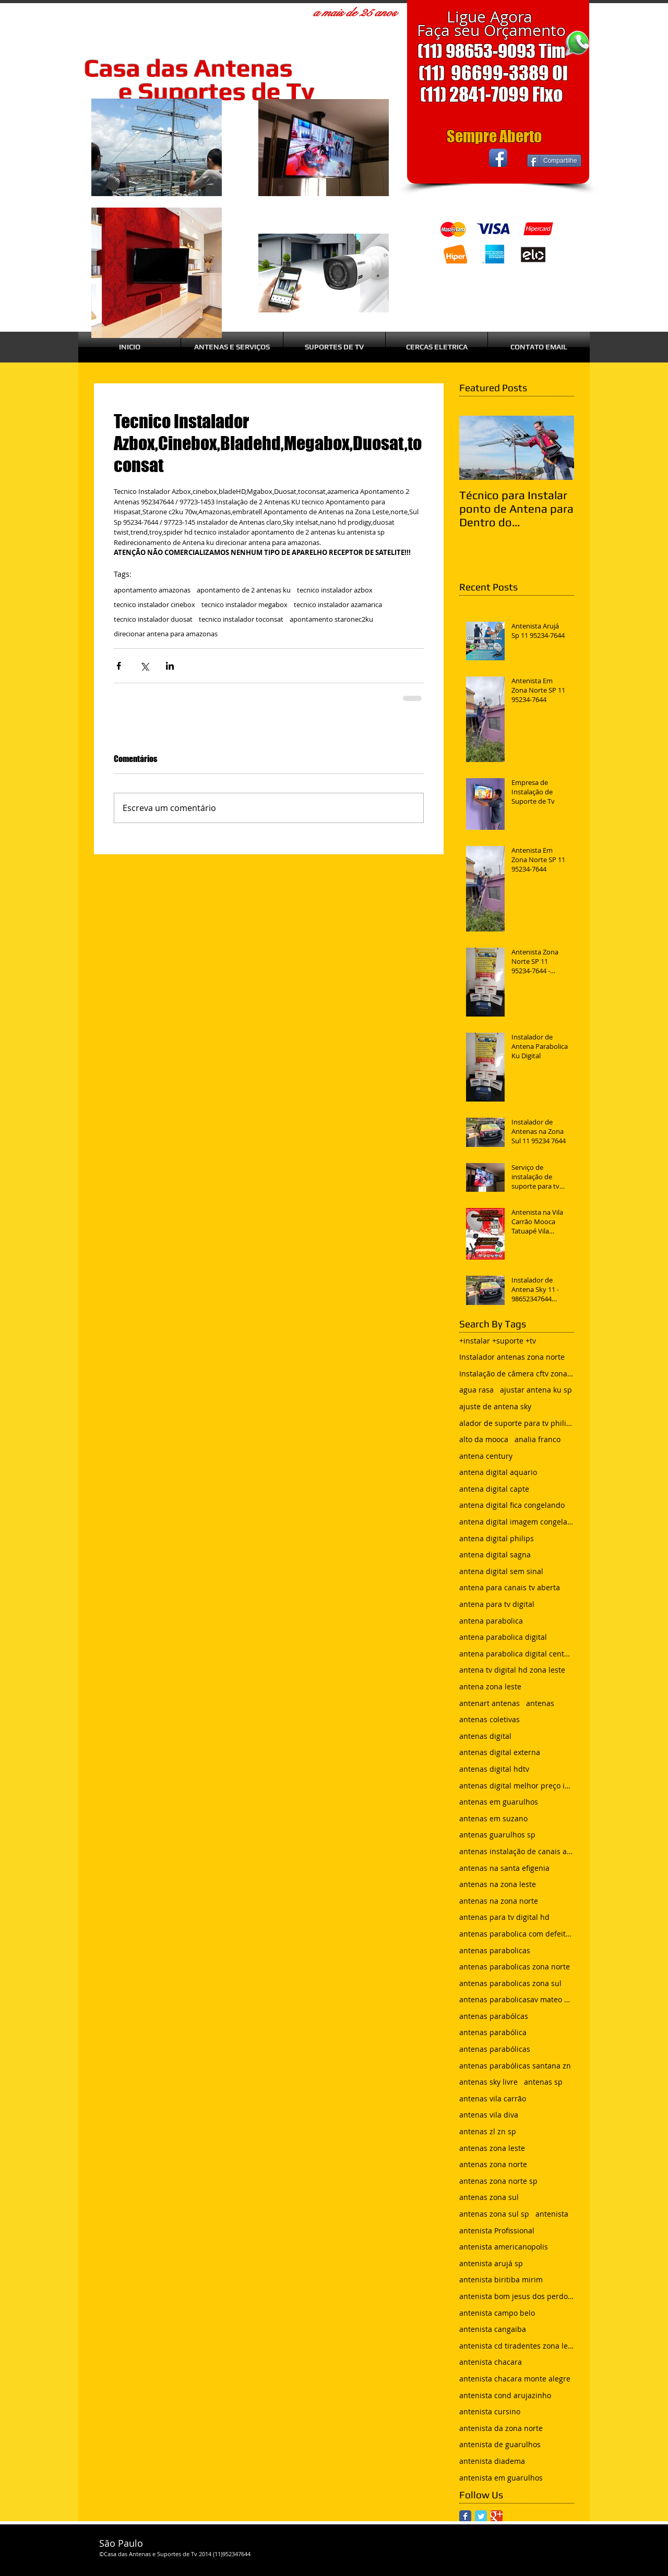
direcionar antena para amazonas (166, 634)
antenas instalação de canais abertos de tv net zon (516, 1851)
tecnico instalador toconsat (241, 619)
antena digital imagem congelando (516, 1522)
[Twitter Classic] (481, 2516)
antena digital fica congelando (512, 1505)
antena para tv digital (496, 1604)
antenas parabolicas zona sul (510, 1983)
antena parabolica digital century (516, 1654)
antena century (485, 1456)
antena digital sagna (495, 1554)
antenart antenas (489, 1703)
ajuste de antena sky (495, 1406)
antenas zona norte (493, 2164)
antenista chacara (490, 2362)
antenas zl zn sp (487, 2131)
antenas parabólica (493, 2032)
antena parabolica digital (503, 1637)
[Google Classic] (497, 2516)
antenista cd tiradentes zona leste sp (516, 2346)
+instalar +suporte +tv (497, 1341)
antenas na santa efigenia (504, 1868)
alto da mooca (483, 1439)
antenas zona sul (489, 2197)
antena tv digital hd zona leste (512, 1670)
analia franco (537, 1439)
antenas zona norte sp (498, 2181)
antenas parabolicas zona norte (514, 1967)
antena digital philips (496, 1538)
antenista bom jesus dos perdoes (516, 2296)
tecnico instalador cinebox (154, 604)
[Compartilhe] (554, 160)
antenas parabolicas (494, 1950)
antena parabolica (491, 1621)
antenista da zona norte (501, 2428)
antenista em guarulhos (501, 2478)
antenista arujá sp (491, 2263)
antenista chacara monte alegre (514, 2379)
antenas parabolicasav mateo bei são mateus (516, 1999)
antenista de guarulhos (500, 2444)
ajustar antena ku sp (536, 1390)
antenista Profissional (496, 2230)
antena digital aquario (498, 1472)
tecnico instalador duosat (153, 619)
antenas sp (543, 2082)
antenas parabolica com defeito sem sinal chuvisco (516, 1934)
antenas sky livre (488, 2082)
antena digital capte (494, 1489)
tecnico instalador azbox (335, 590)
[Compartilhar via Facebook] (119, 666)
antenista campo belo (497, 2313)
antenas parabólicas (494, 2049)
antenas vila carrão (492, 2098)
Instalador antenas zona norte (512, 1357)
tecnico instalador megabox (244, 604)
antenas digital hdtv (494, 1769)
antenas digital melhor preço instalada (516, 1786)
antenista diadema (492, 2461)
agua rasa (476, 1390)
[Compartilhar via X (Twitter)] (144, 666)
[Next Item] (557, 448)
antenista (551, 2214)
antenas (540, 1703)
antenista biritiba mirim (501, 2279)
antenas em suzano (493, 1818)
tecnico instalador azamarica (338, 604)
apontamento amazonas (152, 590)
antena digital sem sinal (501, 1571)
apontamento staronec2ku (331, 619)
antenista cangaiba (492, 2329)
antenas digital (485, 1736)
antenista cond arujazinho (505, 2395)
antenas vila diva (488, 2115)
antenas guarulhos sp (497, 1835)
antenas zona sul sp (494, 2214)
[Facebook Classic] (465, 2516)
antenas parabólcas (493, 2016)
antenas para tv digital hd (504, 1917)
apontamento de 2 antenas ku (244, 590)
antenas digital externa (499, 1752)
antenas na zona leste (497, 1884)
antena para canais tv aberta (509, 1587)
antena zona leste (490, 1686)
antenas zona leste (492, 2148)
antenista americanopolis (503, 2247)
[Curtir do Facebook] (448, 157)
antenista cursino (489, 2411)
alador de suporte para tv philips (516, 1423)
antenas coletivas (489, 1719)
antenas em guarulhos (498, 1802)
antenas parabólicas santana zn (515, 2066)
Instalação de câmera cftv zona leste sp (516, 1373)
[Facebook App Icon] (498, 158)
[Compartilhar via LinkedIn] (170, 666)
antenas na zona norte (498, 1901)
